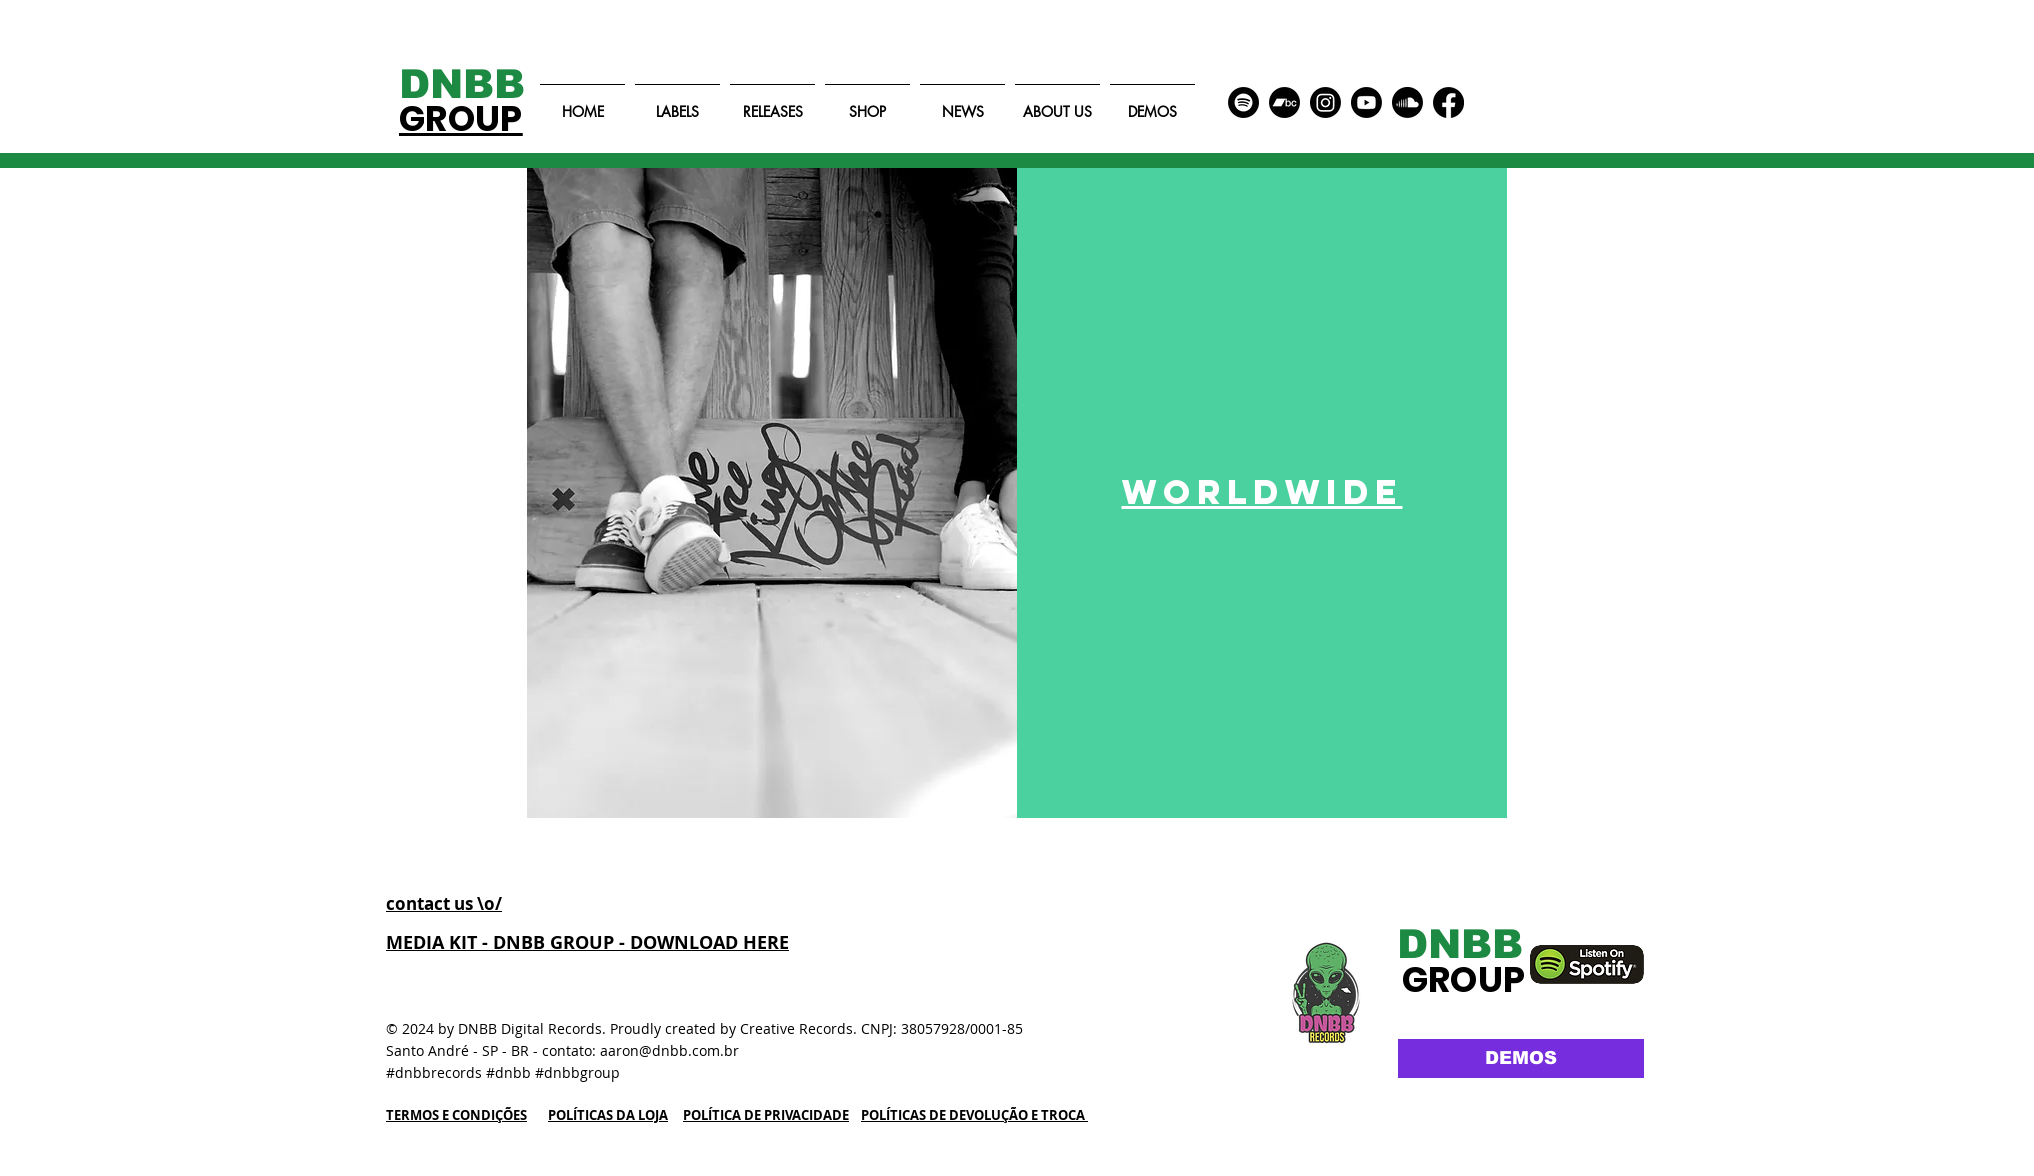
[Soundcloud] (1407, 102)
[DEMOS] (1521, 1058)
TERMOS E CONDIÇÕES (456, 1115)
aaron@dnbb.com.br (669, 1050)
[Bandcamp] (1284, 102)
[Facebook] (1448, 102)
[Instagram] (1325, 102)
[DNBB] (476, 84)
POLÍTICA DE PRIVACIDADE (766, 1115)
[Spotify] (1243, 102)
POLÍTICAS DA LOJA (608, 1115)
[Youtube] (1366, 102)
